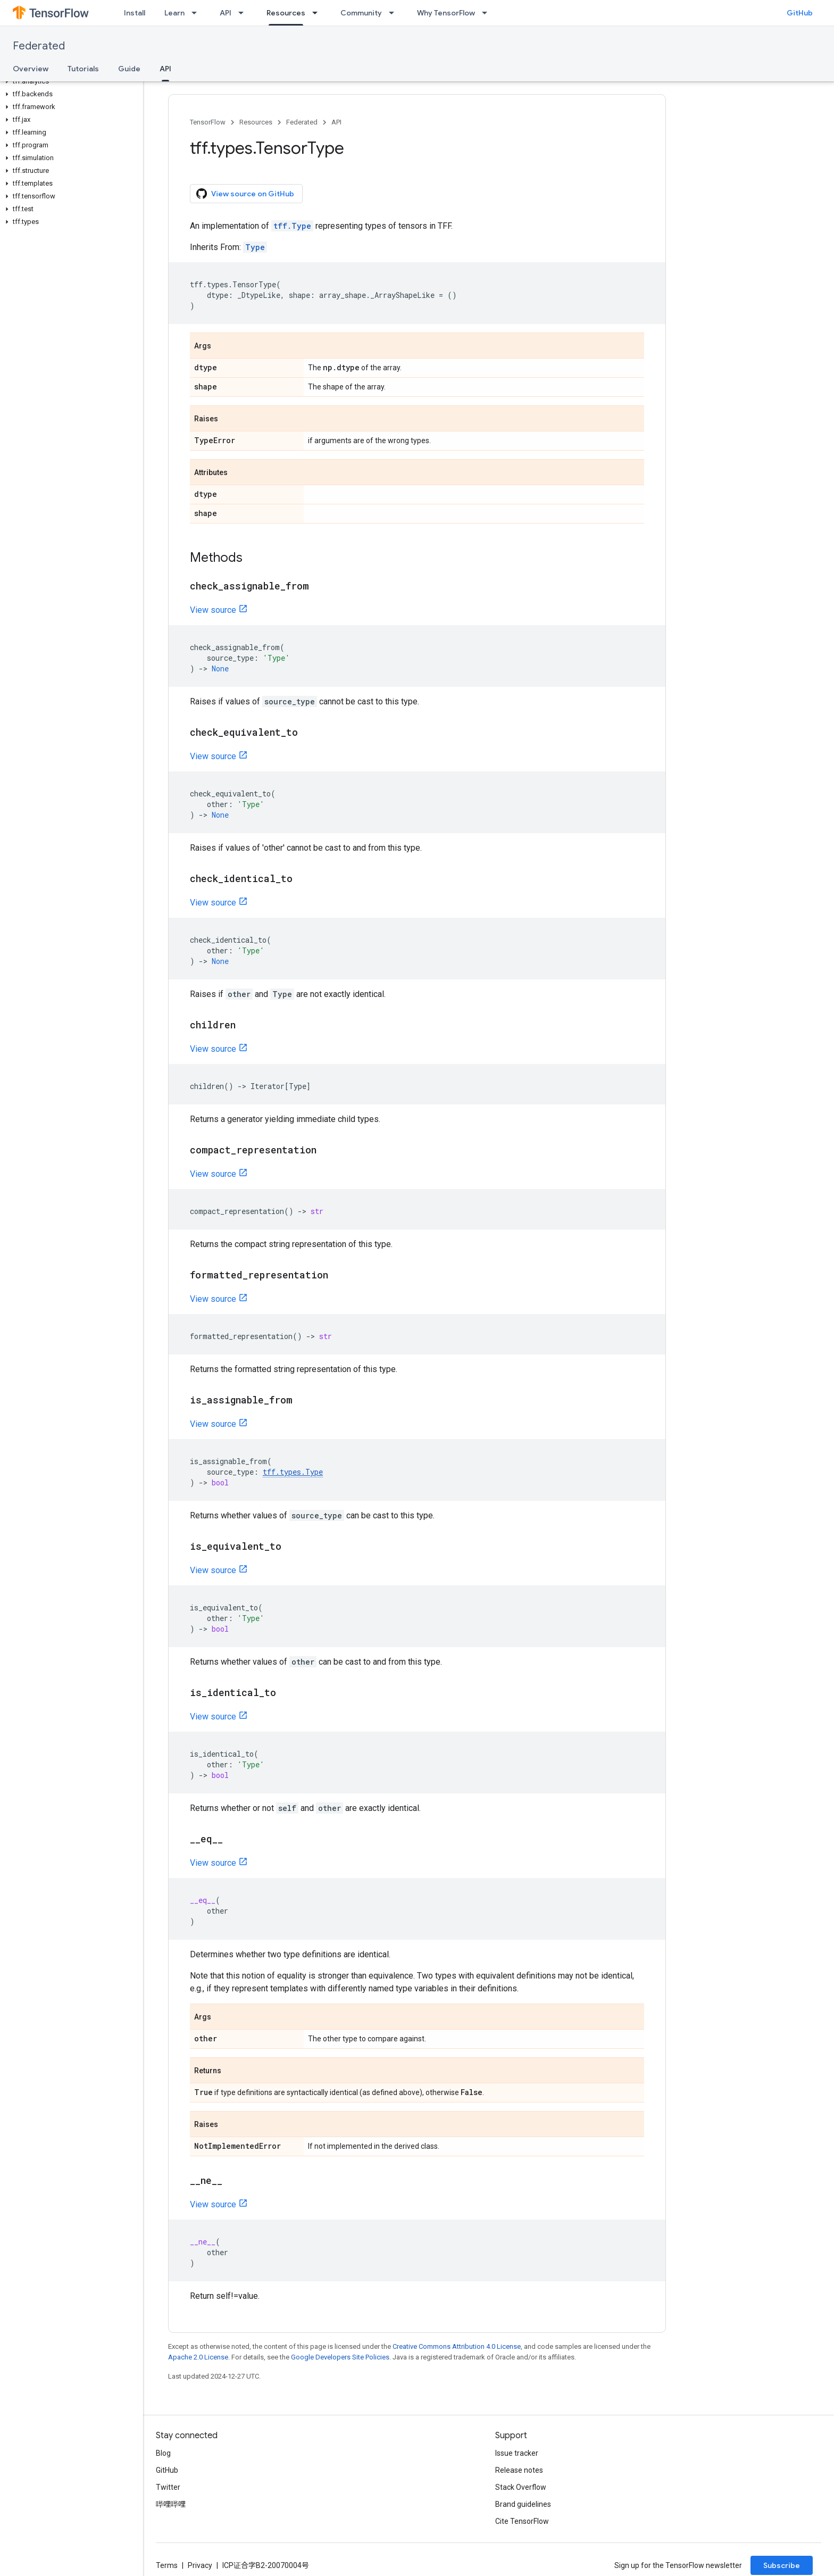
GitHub (800, 13)
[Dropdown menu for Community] (394, 13)
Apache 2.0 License (198, 2357)
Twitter (168, 2487)
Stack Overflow (520, 2487)
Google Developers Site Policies (340, 2357)
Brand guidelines (523, 2504)
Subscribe (781, 2565)
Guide (129, 68)
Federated (39, 46)
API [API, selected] (165, 68)
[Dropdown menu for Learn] (197, 13)
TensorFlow (208, 122)
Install (134, 13)
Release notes (519, 2470)
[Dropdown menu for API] (244, 13)
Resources (255, 122)
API (225, 13)
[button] (69, 81)
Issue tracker (516, 2453)
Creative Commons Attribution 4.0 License (457, 2346)
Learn (174, 13)
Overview (30, 68)
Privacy (200, 2565)
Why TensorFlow (446, 13)
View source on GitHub (245, 193)
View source (213, 610)
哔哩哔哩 (171, 2504)
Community (361, 13)
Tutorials (83, 68)
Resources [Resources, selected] (285, 13)
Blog (163, 2453)
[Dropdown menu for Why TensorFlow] (488, 13)
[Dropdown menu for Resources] (318, 13)
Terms (167, 2565)
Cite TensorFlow (522, 2521)
